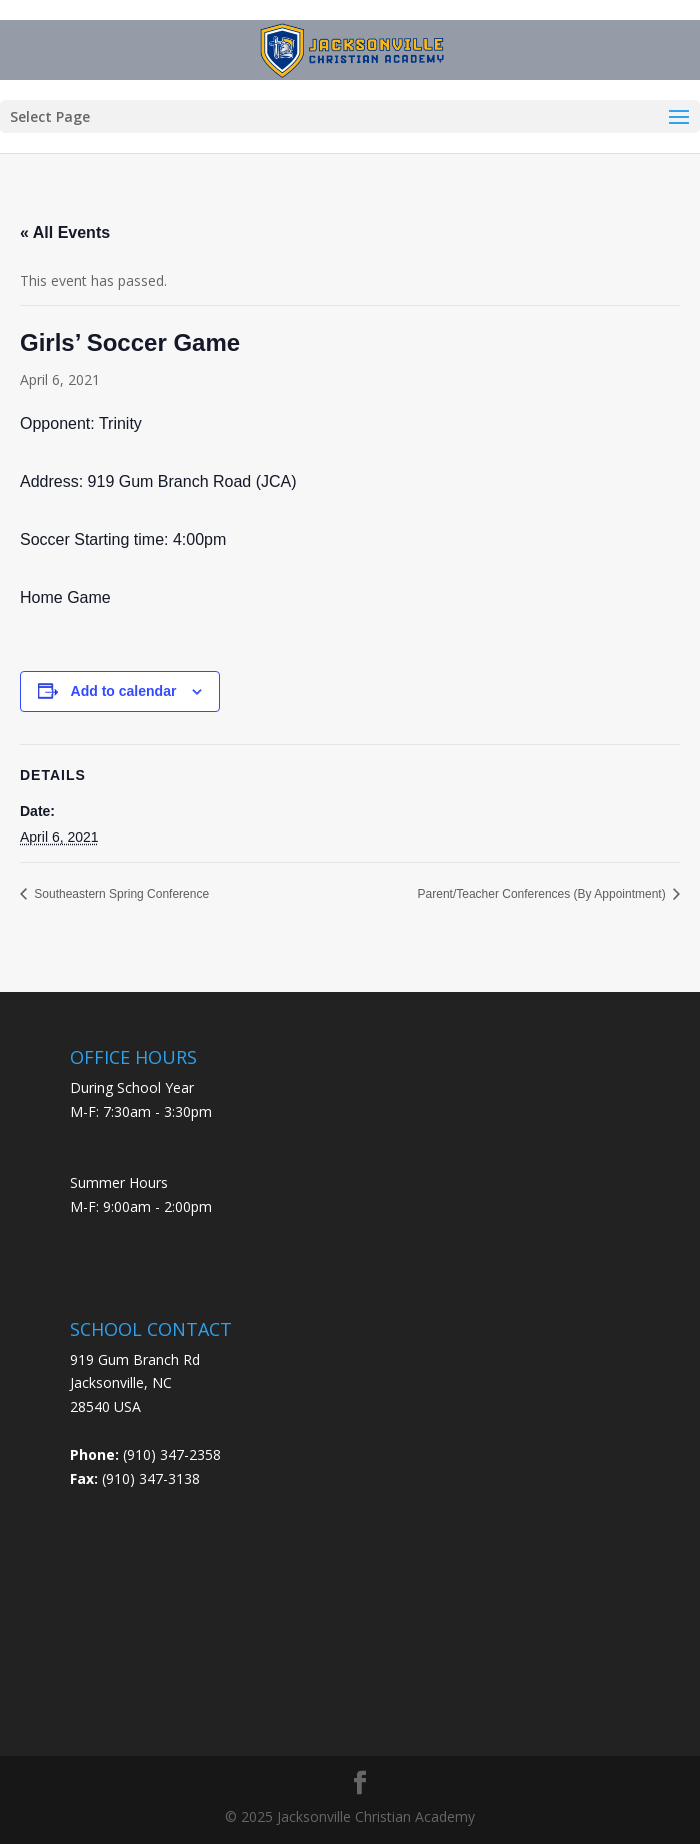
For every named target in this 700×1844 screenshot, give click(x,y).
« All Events (65, 232)
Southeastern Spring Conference (120, 894)
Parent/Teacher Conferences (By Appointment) (543, 894)
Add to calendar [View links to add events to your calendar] (124, 691)
